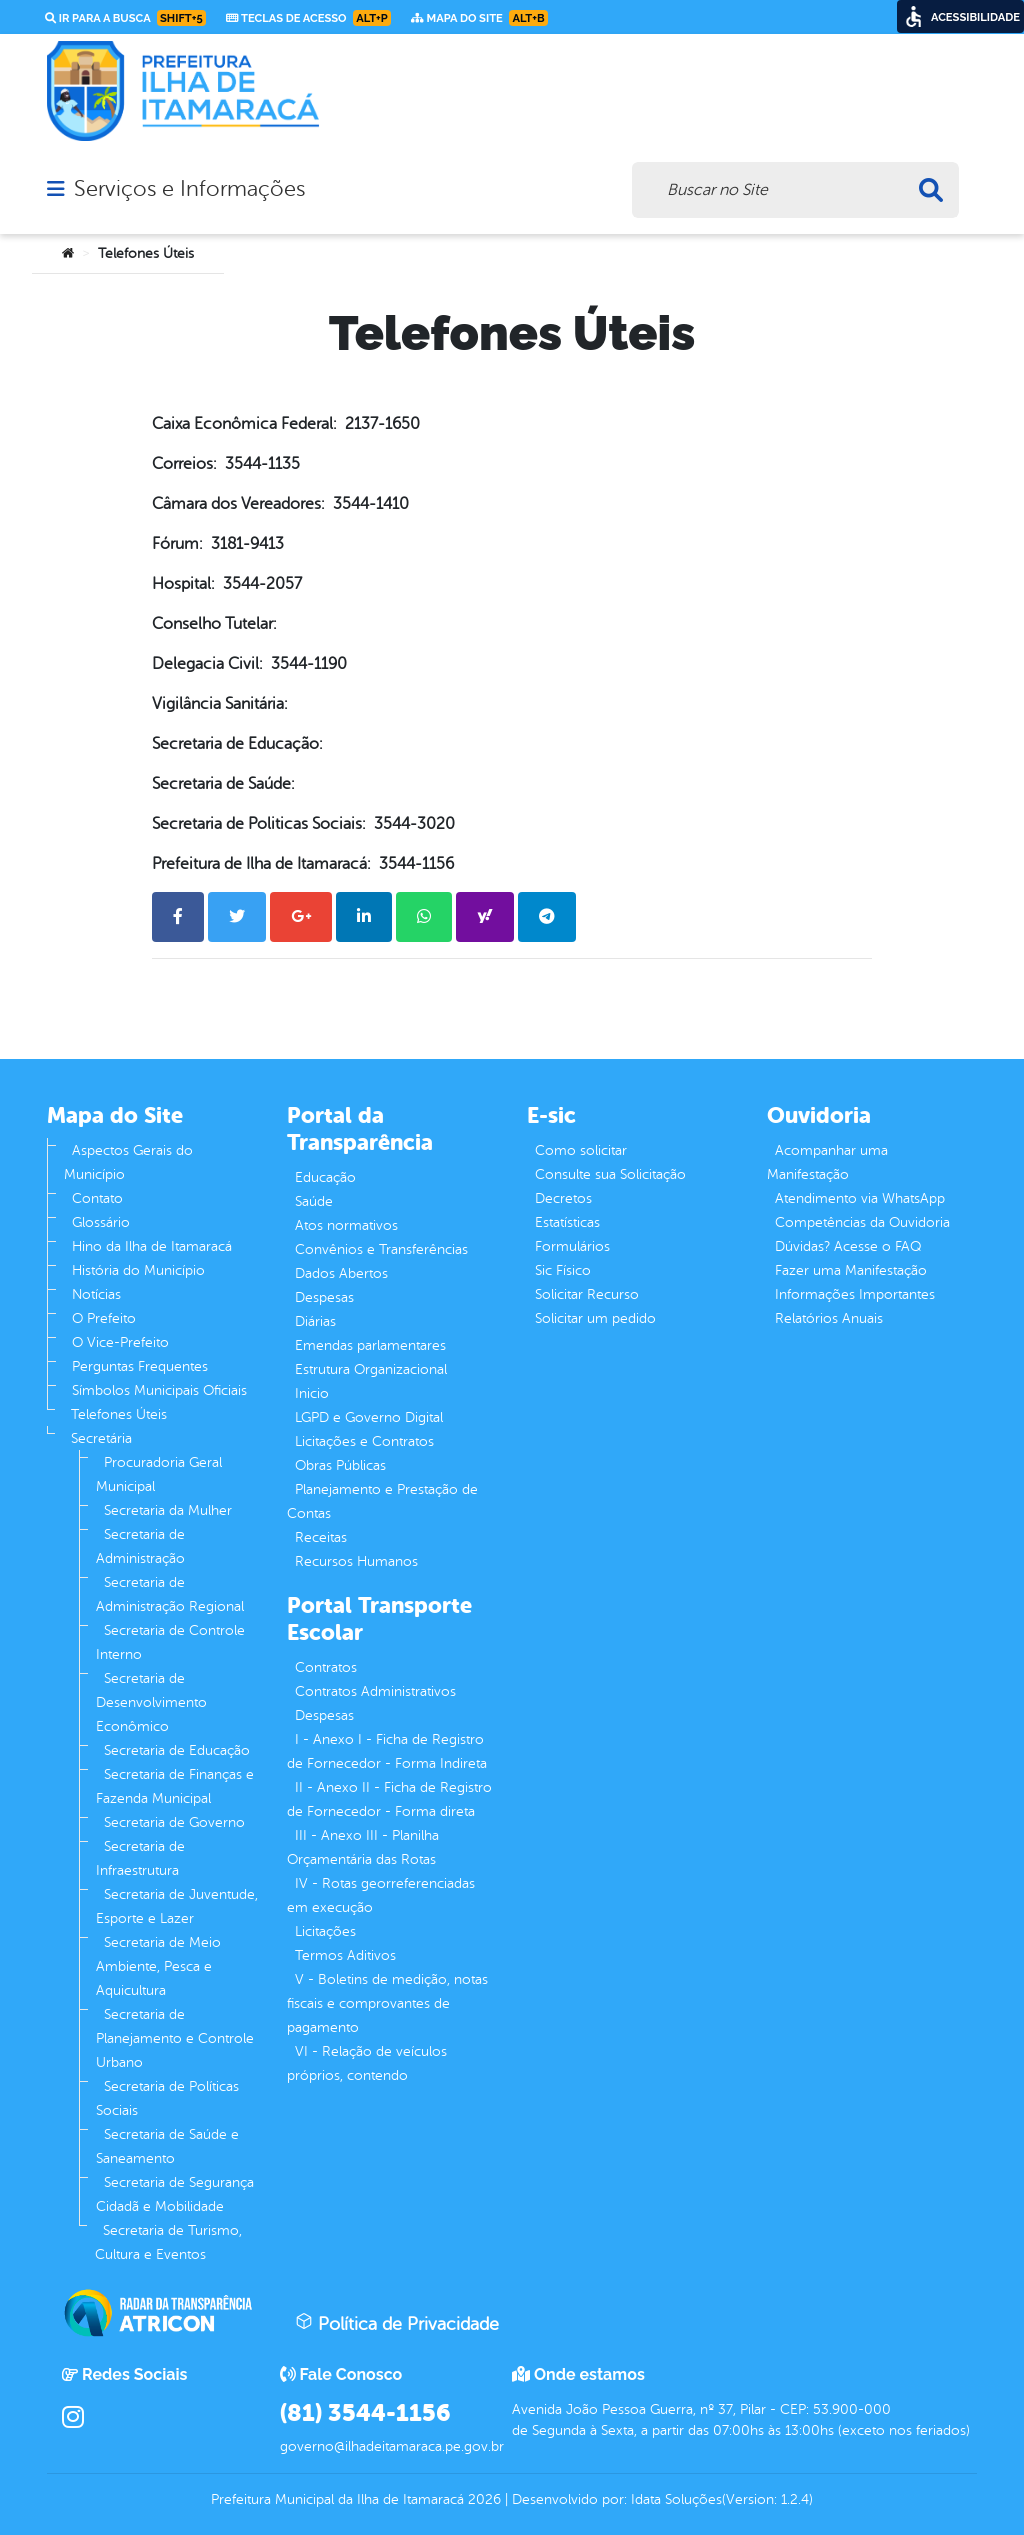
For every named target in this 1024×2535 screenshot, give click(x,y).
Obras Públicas (340, 1465)
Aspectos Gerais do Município (128, 1162)
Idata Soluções (676, 2499)
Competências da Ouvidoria (862, 1222)
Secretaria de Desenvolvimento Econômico (151, 1702)
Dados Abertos (341, 1273)
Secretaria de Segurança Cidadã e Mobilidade (175, 2194)
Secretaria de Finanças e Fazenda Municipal (175, 1786)
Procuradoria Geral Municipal (159, 1474)
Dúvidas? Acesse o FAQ (848, 1246)
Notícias (96, 1294)
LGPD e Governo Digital (369, 1417)
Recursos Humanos (356, 1561)
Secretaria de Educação (177, 1750)
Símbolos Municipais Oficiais (159, 1390)
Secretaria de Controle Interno (170, 1642)
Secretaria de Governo (174, 1822)
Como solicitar (581, 1150)
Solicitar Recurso (587, 1294)
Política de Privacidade (397, 2323)
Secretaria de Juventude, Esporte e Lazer (177, 1906)
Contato (97, 1198)
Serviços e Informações (189, 189)
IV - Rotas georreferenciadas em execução (381, 1895)
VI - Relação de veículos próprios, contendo (367, 2063)
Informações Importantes (855, 1294)
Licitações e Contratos (364, 1441)
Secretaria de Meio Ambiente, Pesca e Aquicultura (158, 1966)
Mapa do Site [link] (479, 18)
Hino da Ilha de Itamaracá (152, 1246)
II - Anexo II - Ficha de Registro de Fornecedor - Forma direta (389, 1799)
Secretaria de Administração (140, 1546)
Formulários (572, 1246)
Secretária (101, 1438)
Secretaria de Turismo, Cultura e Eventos (168, 2242)
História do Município (138, 1270)
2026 (482, 2499)
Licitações (325, 1931)
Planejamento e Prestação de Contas (382, 1501)
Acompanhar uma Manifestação (827, 1162)
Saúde (314, 1201)
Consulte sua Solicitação (610, 1174)
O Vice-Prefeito (120, 1342)
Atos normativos (346, 1225)
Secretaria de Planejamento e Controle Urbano (175, 2038)
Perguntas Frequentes (140, 1366)
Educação (325, 1177)
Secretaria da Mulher (168, 1510)
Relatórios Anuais (829, 1318)
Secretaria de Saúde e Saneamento (167, 2146)
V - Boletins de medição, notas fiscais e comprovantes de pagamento (387, 2003)
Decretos (563, 1198)
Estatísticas (567, 1222)
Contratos (326, 1667)
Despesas (324, 1297)
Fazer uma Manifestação (851, 1270)
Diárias (315, 1321)
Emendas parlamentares (370, 1345)
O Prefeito (104, 1318)
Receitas (321, 1537)
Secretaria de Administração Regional (170, 1594)
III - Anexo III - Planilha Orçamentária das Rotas (363, 1847)
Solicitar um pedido (595, 1318)
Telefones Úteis (119, 1414)
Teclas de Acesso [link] (308, 18)
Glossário (101, 1222)
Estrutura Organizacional (371, 1369)
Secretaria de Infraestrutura (140, 1858)
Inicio (312, 1393)
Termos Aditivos (345, 1955)
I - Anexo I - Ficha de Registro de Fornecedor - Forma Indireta (387, 1751)
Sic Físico (563, 1270)
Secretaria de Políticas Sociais (167, 2098)
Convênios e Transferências (381, 1249)
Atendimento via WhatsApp (860, 1198)
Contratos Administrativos (375, 1691)
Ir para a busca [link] (125, 18)
